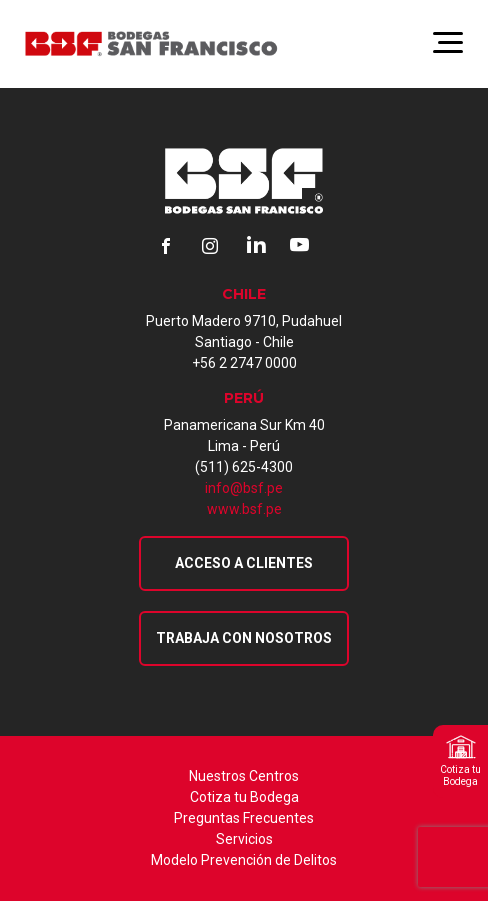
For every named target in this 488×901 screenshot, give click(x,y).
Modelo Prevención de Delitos (244, 860)
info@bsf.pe (244, 488)
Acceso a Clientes (244, 563)
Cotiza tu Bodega (244, 797)
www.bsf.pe (244, 509)
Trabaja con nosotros (244, 638)
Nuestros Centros (244, 776)
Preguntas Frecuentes (244, 818)
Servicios (244, 839)
